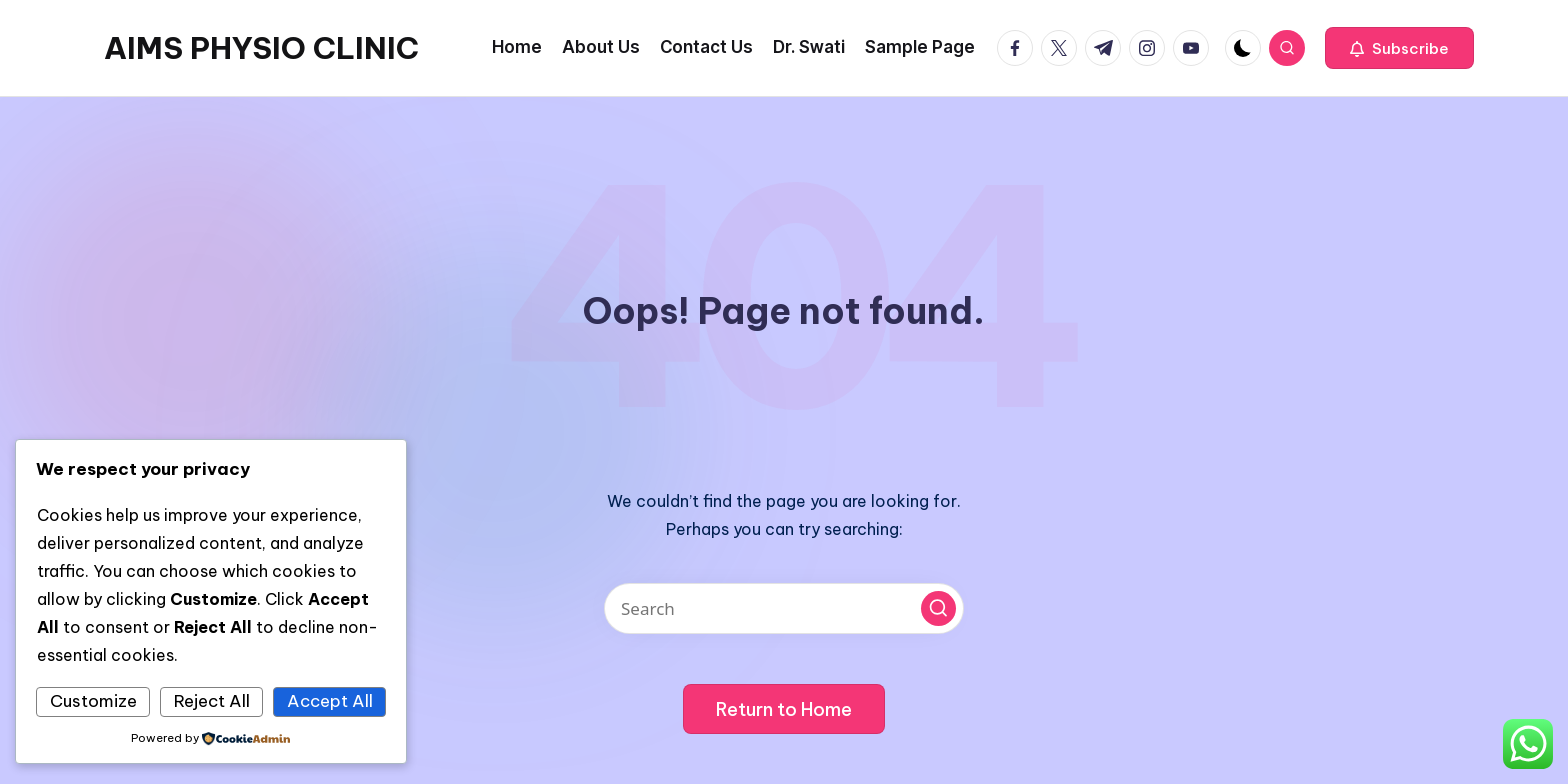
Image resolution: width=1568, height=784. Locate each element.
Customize (93, 701)
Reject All (212, 701)
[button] (1399, 48)
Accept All (330, 701)
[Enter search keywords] (784, 608)
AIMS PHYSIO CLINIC (261, 48)
